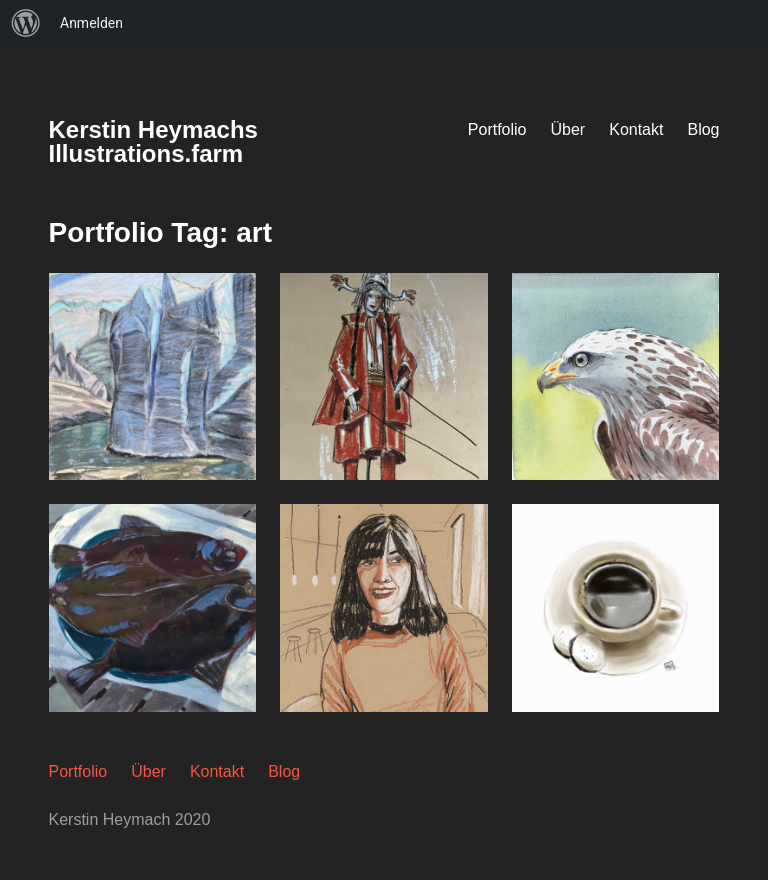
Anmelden (91, 23)
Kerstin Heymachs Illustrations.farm (153, 141)
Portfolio (497, 129)
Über (568, 129)
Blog (703, 129)
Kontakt (636, 129)
